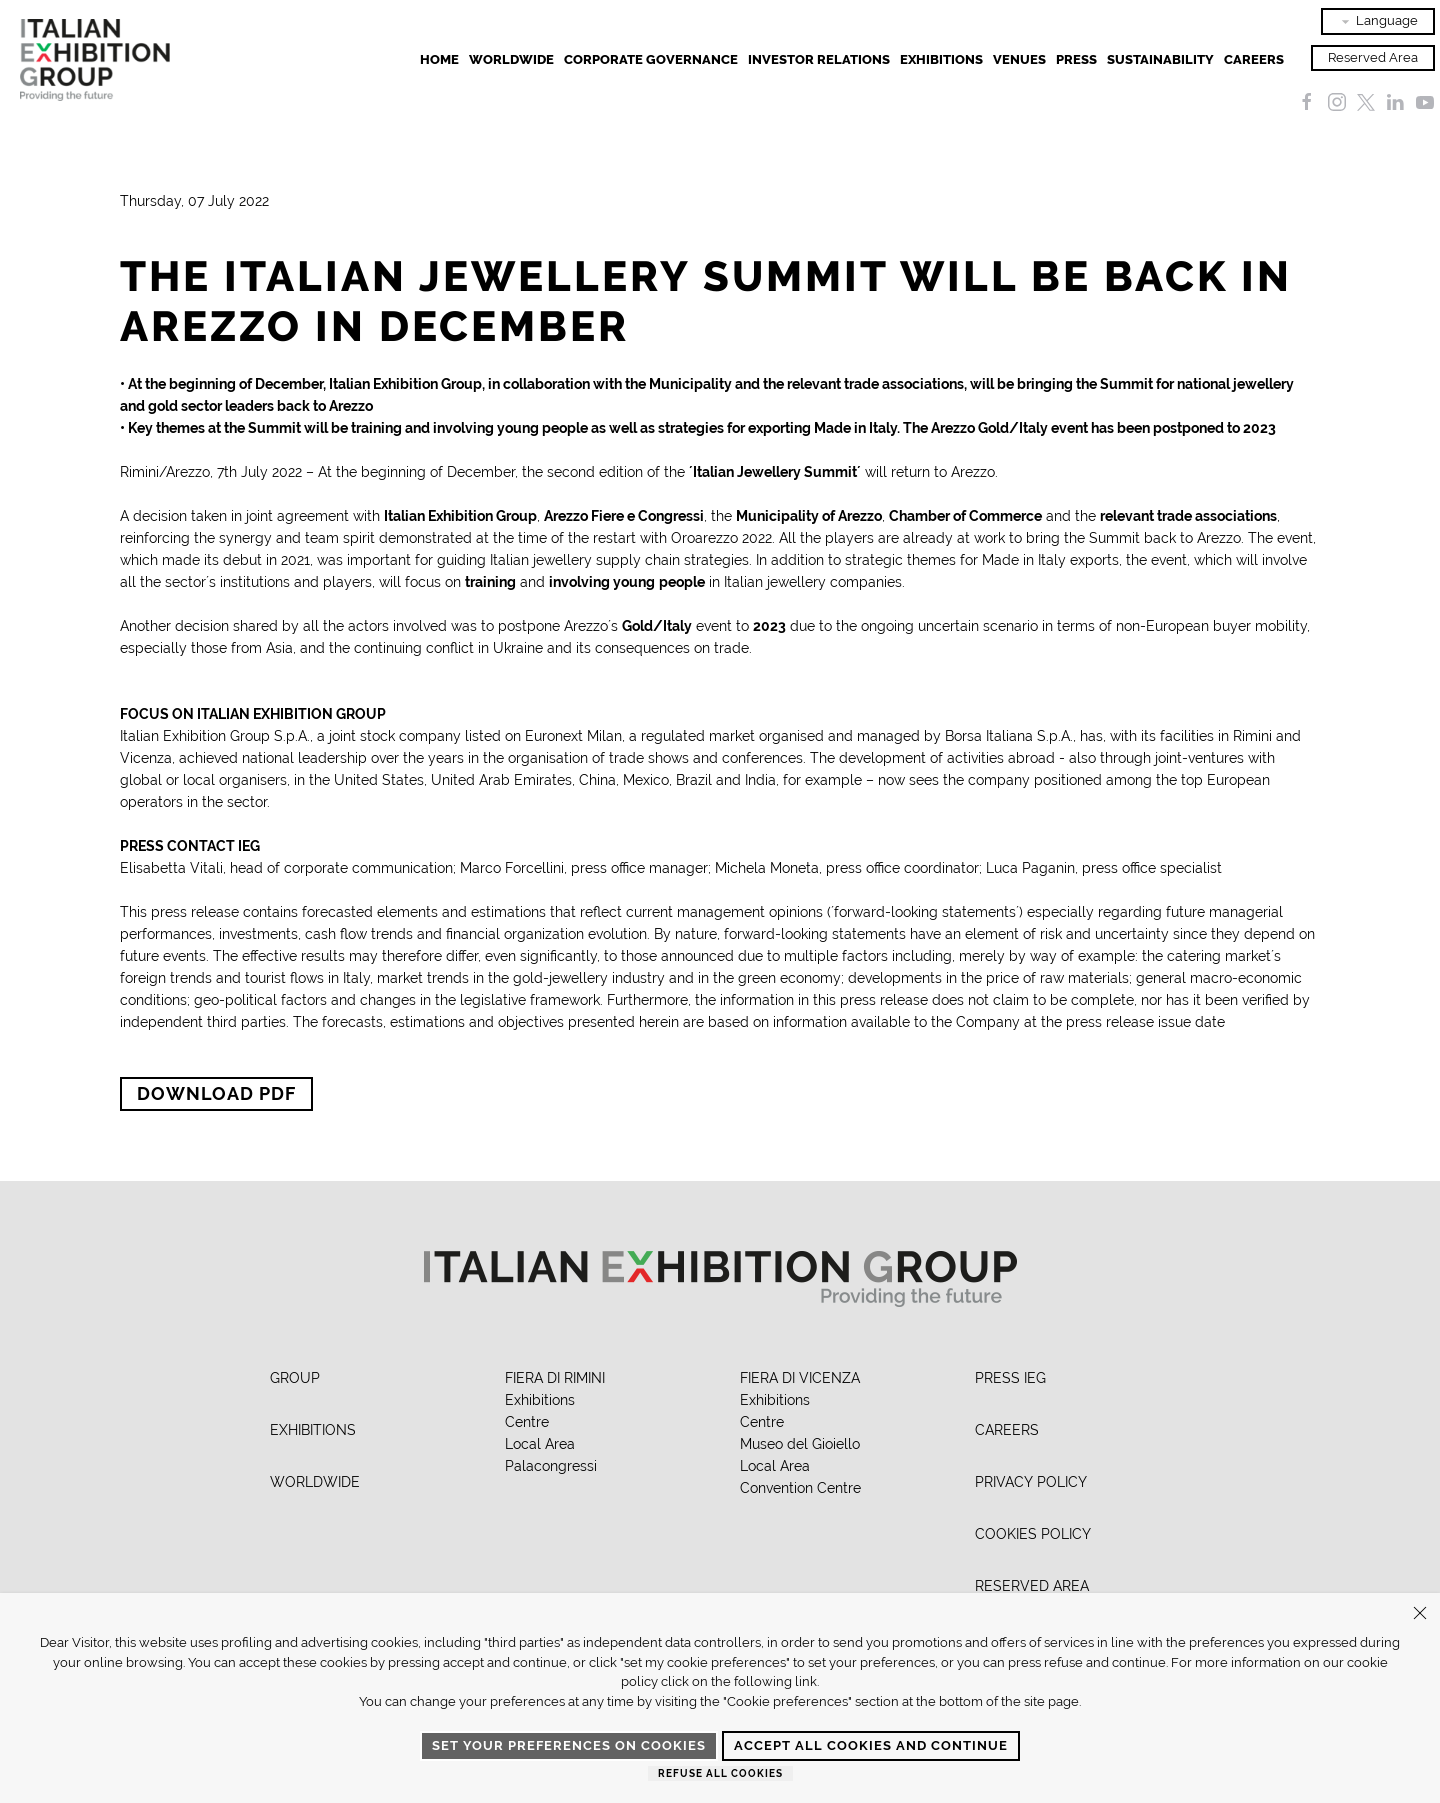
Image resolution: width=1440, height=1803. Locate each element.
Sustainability (1160, 59)
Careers (1254, 59)
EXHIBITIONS (941, 59)
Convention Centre (800, 1488)
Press (1076, 59)
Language (1378, 21)
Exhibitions (540, 1400)
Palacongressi (551, 1466)
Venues (1019, 59)
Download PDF (216, 1093)
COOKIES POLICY (1033, 1534)
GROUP (295, 1378)
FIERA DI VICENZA (800, 1378)
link (806, 1681)
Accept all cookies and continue (871, 1745)
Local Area (540, 1444)
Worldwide (511, 59)
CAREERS (1007, 1430)
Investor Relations (819, 59)
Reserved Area (1373, 57)
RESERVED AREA (1032, 1586)
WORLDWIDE (315, 1482)
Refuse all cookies (720, 1773)
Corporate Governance (651, 59)
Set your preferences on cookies (569, 1745)
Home (439, 59)
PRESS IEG (1010, 1378)
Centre (527, 1422)
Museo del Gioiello (800, 1444)
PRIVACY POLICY (1031, 1482)
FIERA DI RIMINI (555, 1378)
